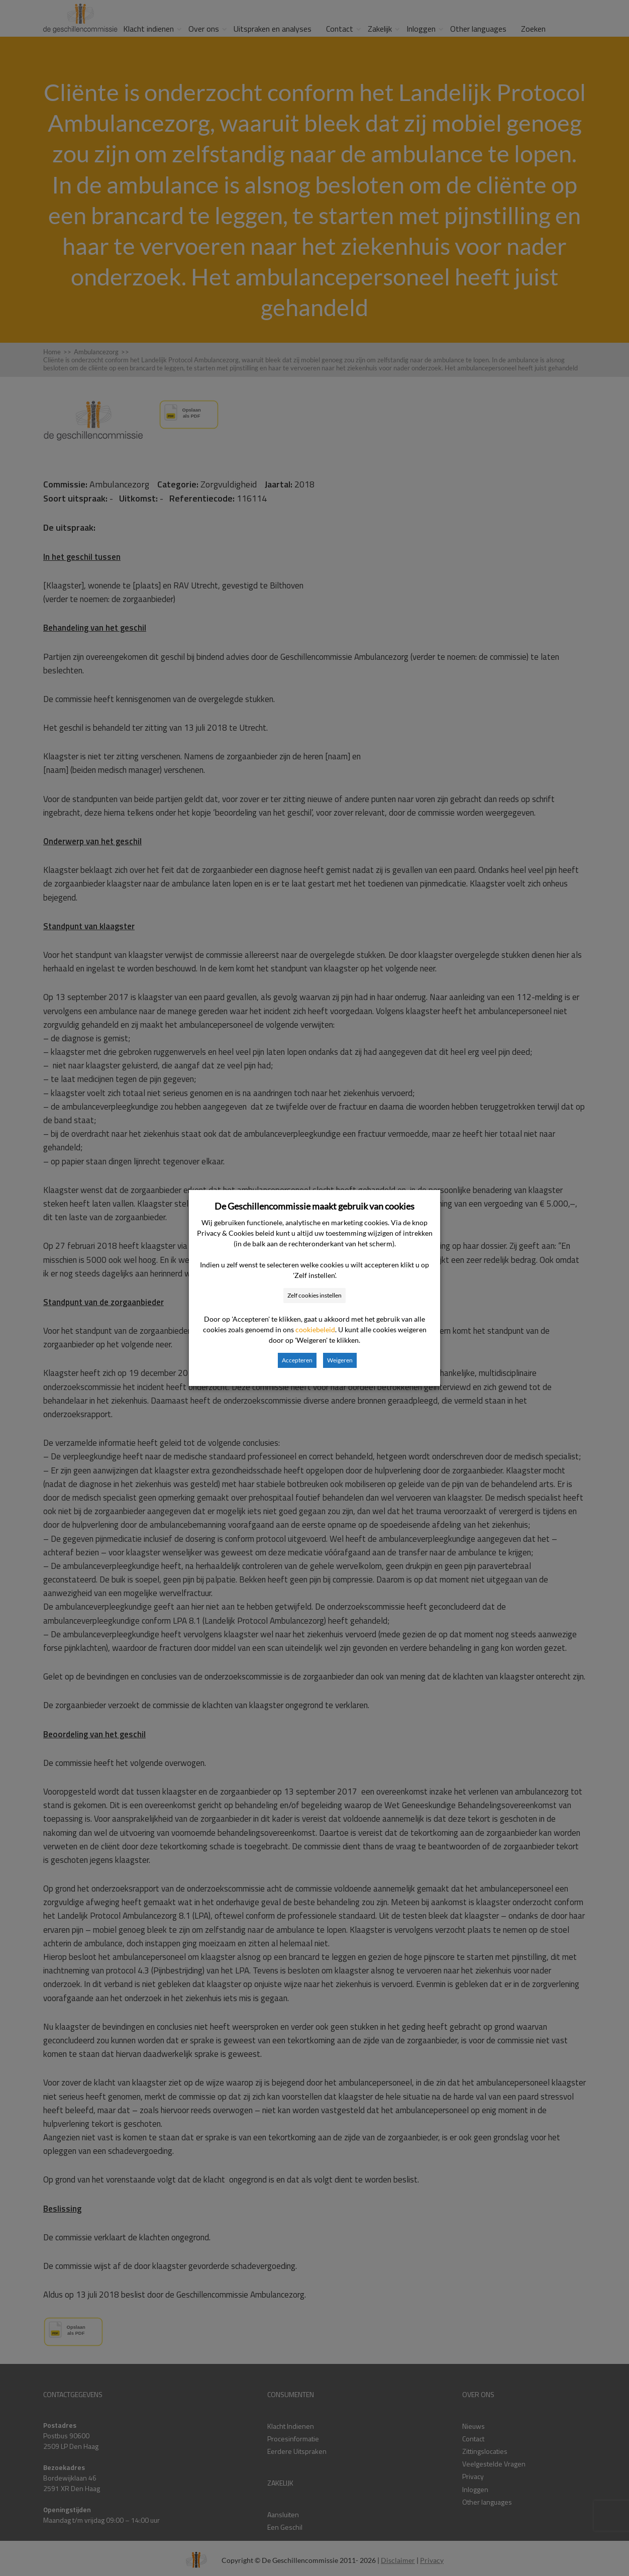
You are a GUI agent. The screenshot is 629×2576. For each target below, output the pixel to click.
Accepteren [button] (297, 1360)
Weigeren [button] (340, 1360)
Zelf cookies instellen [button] (314, 1295)
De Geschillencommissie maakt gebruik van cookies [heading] (314, 1206)
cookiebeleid (315, 1329)
